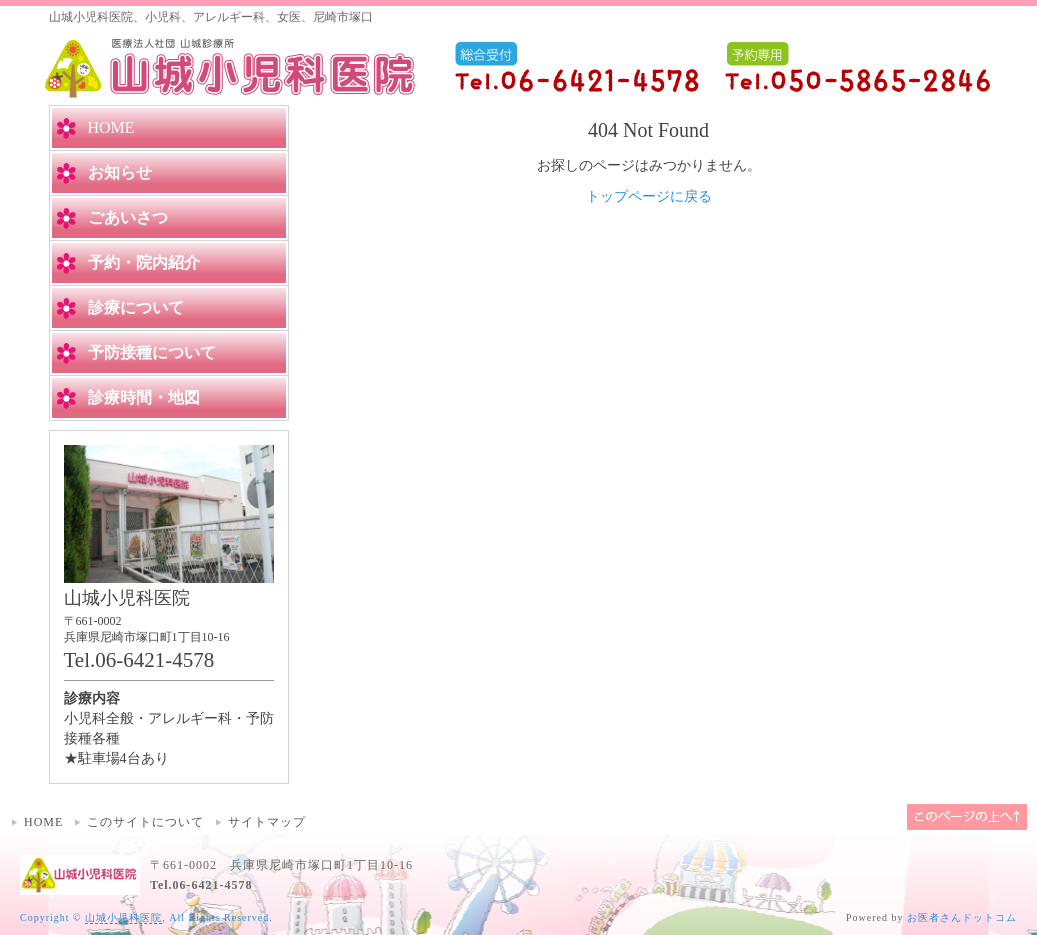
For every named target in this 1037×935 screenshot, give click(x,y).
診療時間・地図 (144, 397)
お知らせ (120, 172)
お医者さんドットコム (962, 917)
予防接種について (152, 352)
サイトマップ (267, 822)
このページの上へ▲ (967, 817)
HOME (43, 822)
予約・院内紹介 (144, 262)
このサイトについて (145, 822)
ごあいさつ (128, 217)
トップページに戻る (649, 196)
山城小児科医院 (123, 917)
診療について (136, 307)
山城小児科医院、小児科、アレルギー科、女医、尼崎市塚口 (211, 17)
